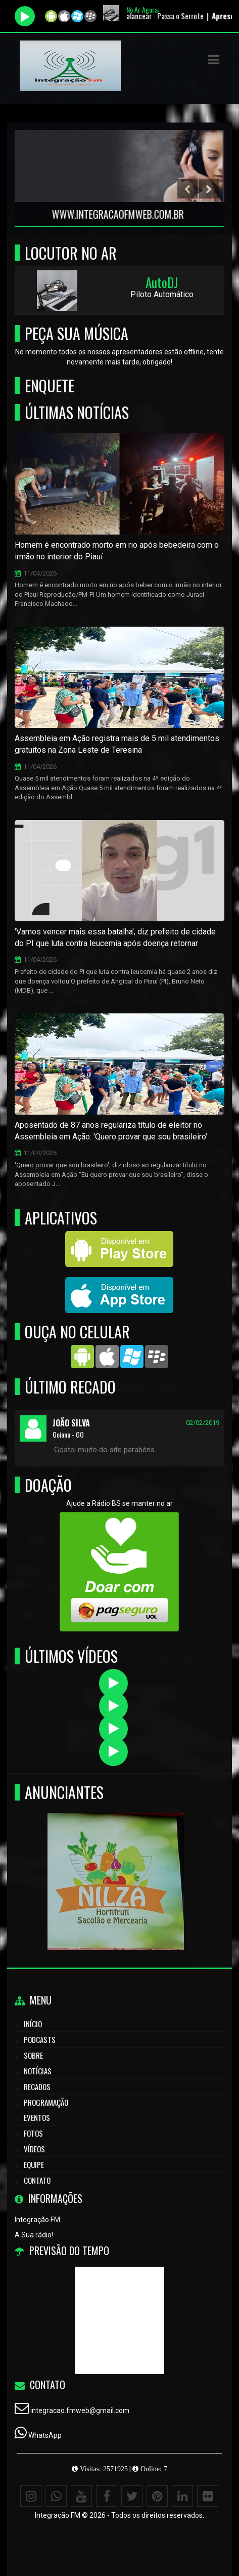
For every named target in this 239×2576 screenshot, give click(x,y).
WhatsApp (45, 2435)
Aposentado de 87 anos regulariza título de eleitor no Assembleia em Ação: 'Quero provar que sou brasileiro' (111, 1130)
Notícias (38, 2070)
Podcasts (40, 2039)
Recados (37, 2086)
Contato (37, 2180)
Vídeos (34, 2148)
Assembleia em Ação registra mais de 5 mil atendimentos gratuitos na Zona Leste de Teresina (117, 744)
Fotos (33, 2133)
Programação (46, 2102)
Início (33, 2023)
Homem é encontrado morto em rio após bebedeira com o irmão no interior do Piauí (117, 550)
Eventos (37, 2117)
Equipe (34, 2164)
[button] (213, 60)
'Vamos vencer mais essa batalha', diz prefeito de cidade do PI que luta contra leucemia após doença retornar (115, 937)
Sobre (33, 2055)
